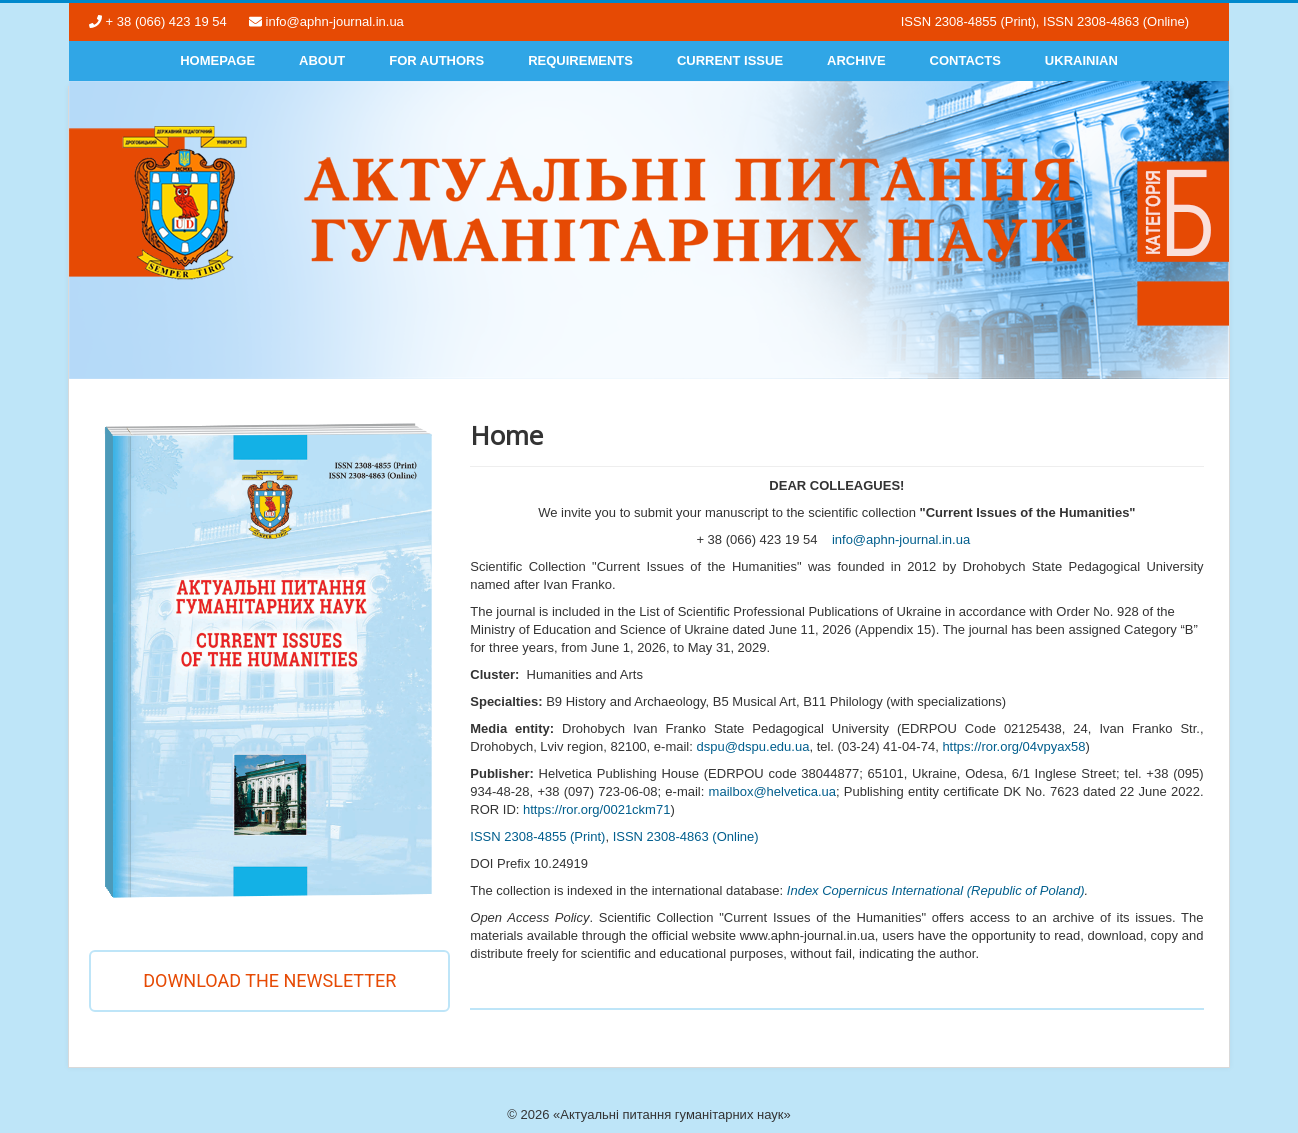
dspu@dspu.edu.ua (752, 746)
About (322, 60)
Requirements (580, 60)
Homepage (217, 60)
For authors (436, 60)
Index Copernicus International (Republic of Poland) (936, 890)
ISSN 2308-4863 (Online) (686, 836)
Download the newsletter (269, 980)
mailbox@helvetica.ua (772, 791)
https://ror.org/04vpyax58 (1013, 746)
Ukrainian (1081, 60)
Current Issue (730, 60)
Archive (856, 60)
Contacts (965, 60)
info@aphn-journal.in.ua (901, 539)
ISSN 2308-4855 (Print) (537, 836)
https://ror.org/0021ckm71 (596, 809)
